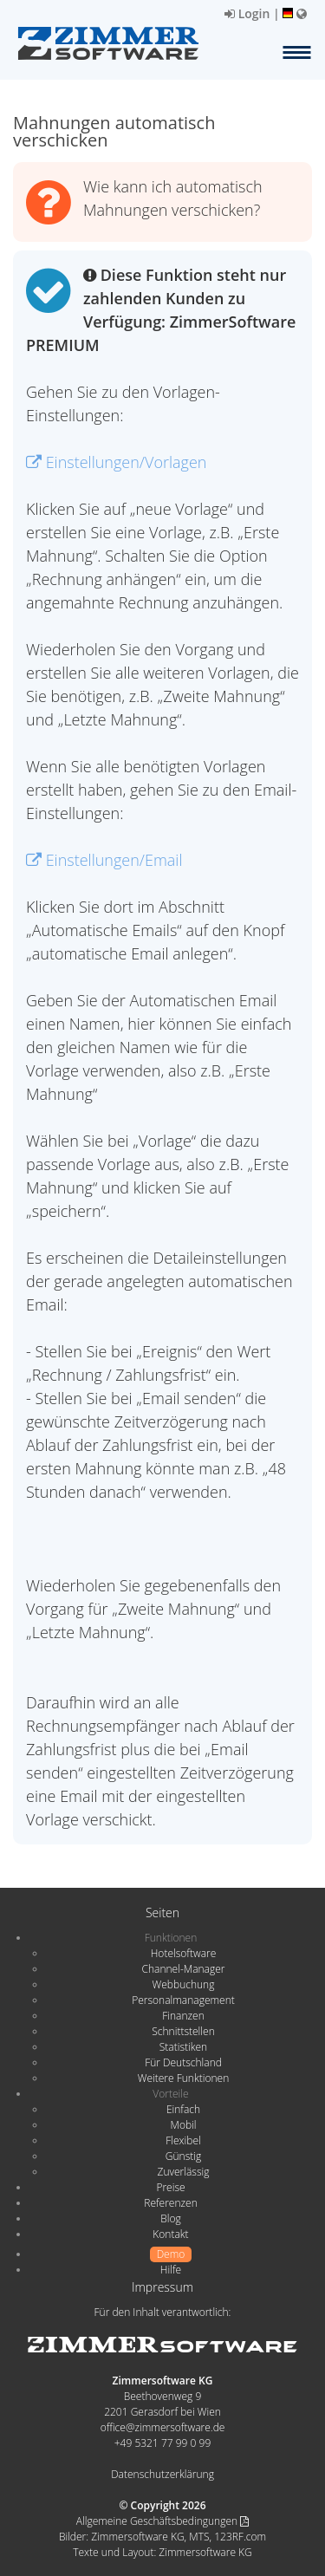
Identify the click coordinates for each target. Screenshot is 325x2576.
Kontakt (170, 2234)
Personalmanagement (183, 2000)
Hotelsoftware (184, 1953)
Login (247, 13)
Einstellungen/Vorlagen (116, 462)
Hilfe (170, 2269)
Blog (170, 2218)
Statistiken (183, 2046)
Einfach (183, 2109)
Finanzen (183, 2015)
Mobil (184, 2124)
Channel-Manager (183, 1968)
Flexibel (183, 2140)
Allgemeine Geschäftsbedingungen (162, 2521)
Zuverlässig (184, 2171)
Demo (171, 2254)
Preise (170, 2187)
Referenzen (170, 2202)
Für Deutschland (183, 2062)
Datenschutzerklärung (162, 2474)
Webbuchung (184, 1984)
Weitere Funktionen (184, 2078)
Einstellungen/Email (104, 859)
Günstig (183, 2156)
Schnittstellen (183, 2031)
